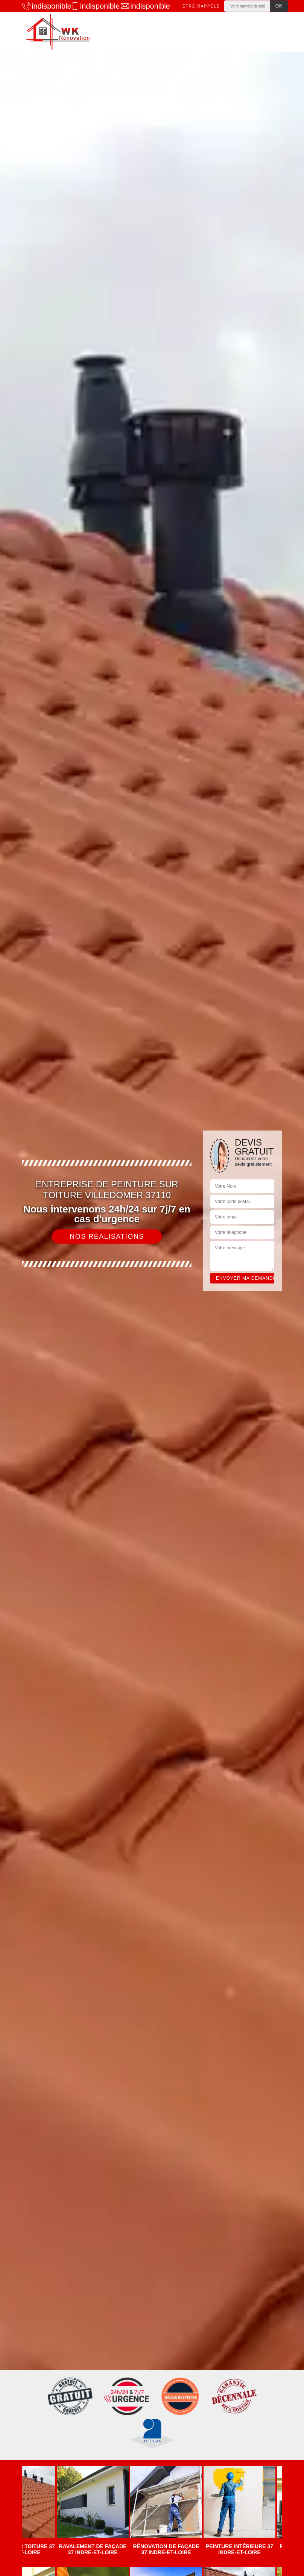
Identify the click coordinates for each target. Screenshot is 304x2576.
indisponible (42, 6)
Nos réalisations (107, 1236)
